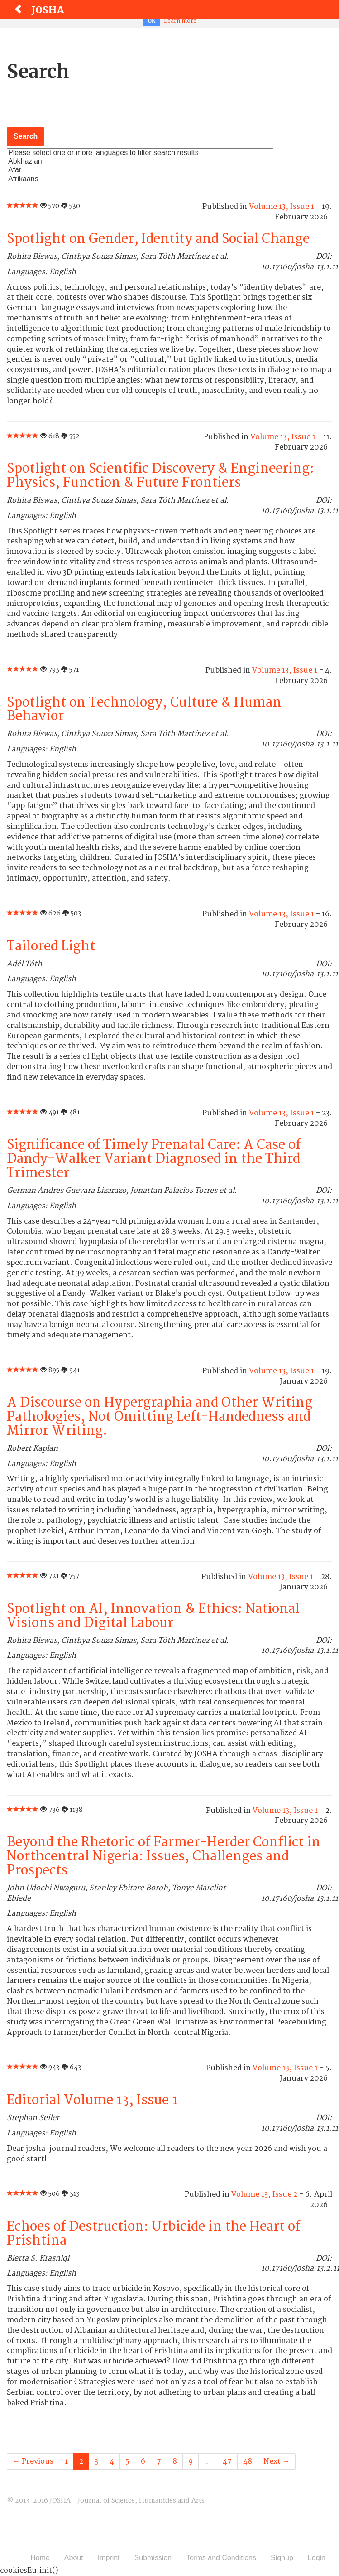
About (73, 2557)
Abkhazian (140, 161)
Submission (153, 2557)
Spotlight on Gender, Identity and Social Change (158, 239)
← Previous (33, 2461)
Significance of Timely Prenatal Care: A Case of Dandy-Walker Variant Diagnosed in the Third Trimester (154, 1159)
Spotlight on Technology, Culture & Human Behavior (144, 710)
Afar (140, 170)
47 (227, 2461)
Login (316, 2557)
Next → (276, 2461)
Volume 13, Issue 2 (264, 2194)
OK (151, 21)
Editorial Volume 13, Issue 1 (92, 2100)
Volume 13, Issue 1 (281, 206)
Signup (282, 2557)
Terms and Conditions (221, 2557)
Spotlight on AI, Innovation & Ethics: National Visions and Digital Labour (153, 1616)
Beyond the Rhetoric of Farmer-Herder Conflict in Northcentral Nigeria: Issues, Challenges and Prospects (163, 1857)
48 (247, 2461)
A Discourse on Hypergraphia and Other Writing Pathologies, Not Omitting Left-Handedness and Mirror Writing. (159, 1417)
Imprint (109, 2557)
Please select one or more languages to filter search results (140, 153)
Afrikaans (140, 179)
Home (40, 2557)
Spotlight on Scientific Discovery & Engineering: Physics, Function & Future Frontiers (160, 476)
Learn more (180, 21)
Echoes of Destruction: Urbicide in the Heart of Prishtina (153, 2234)
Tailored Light (51, 946)
